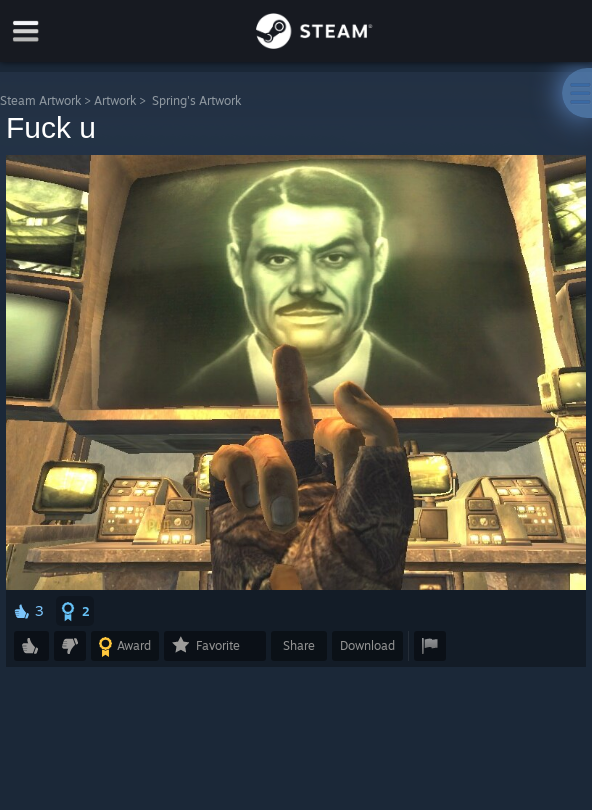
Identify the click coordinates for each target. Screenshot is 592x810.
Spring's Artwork (196, 100)
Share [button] (299, 645)
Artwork (115, 100)
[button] (75, 611)
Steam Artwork (40, 100)
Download (367, 645)
